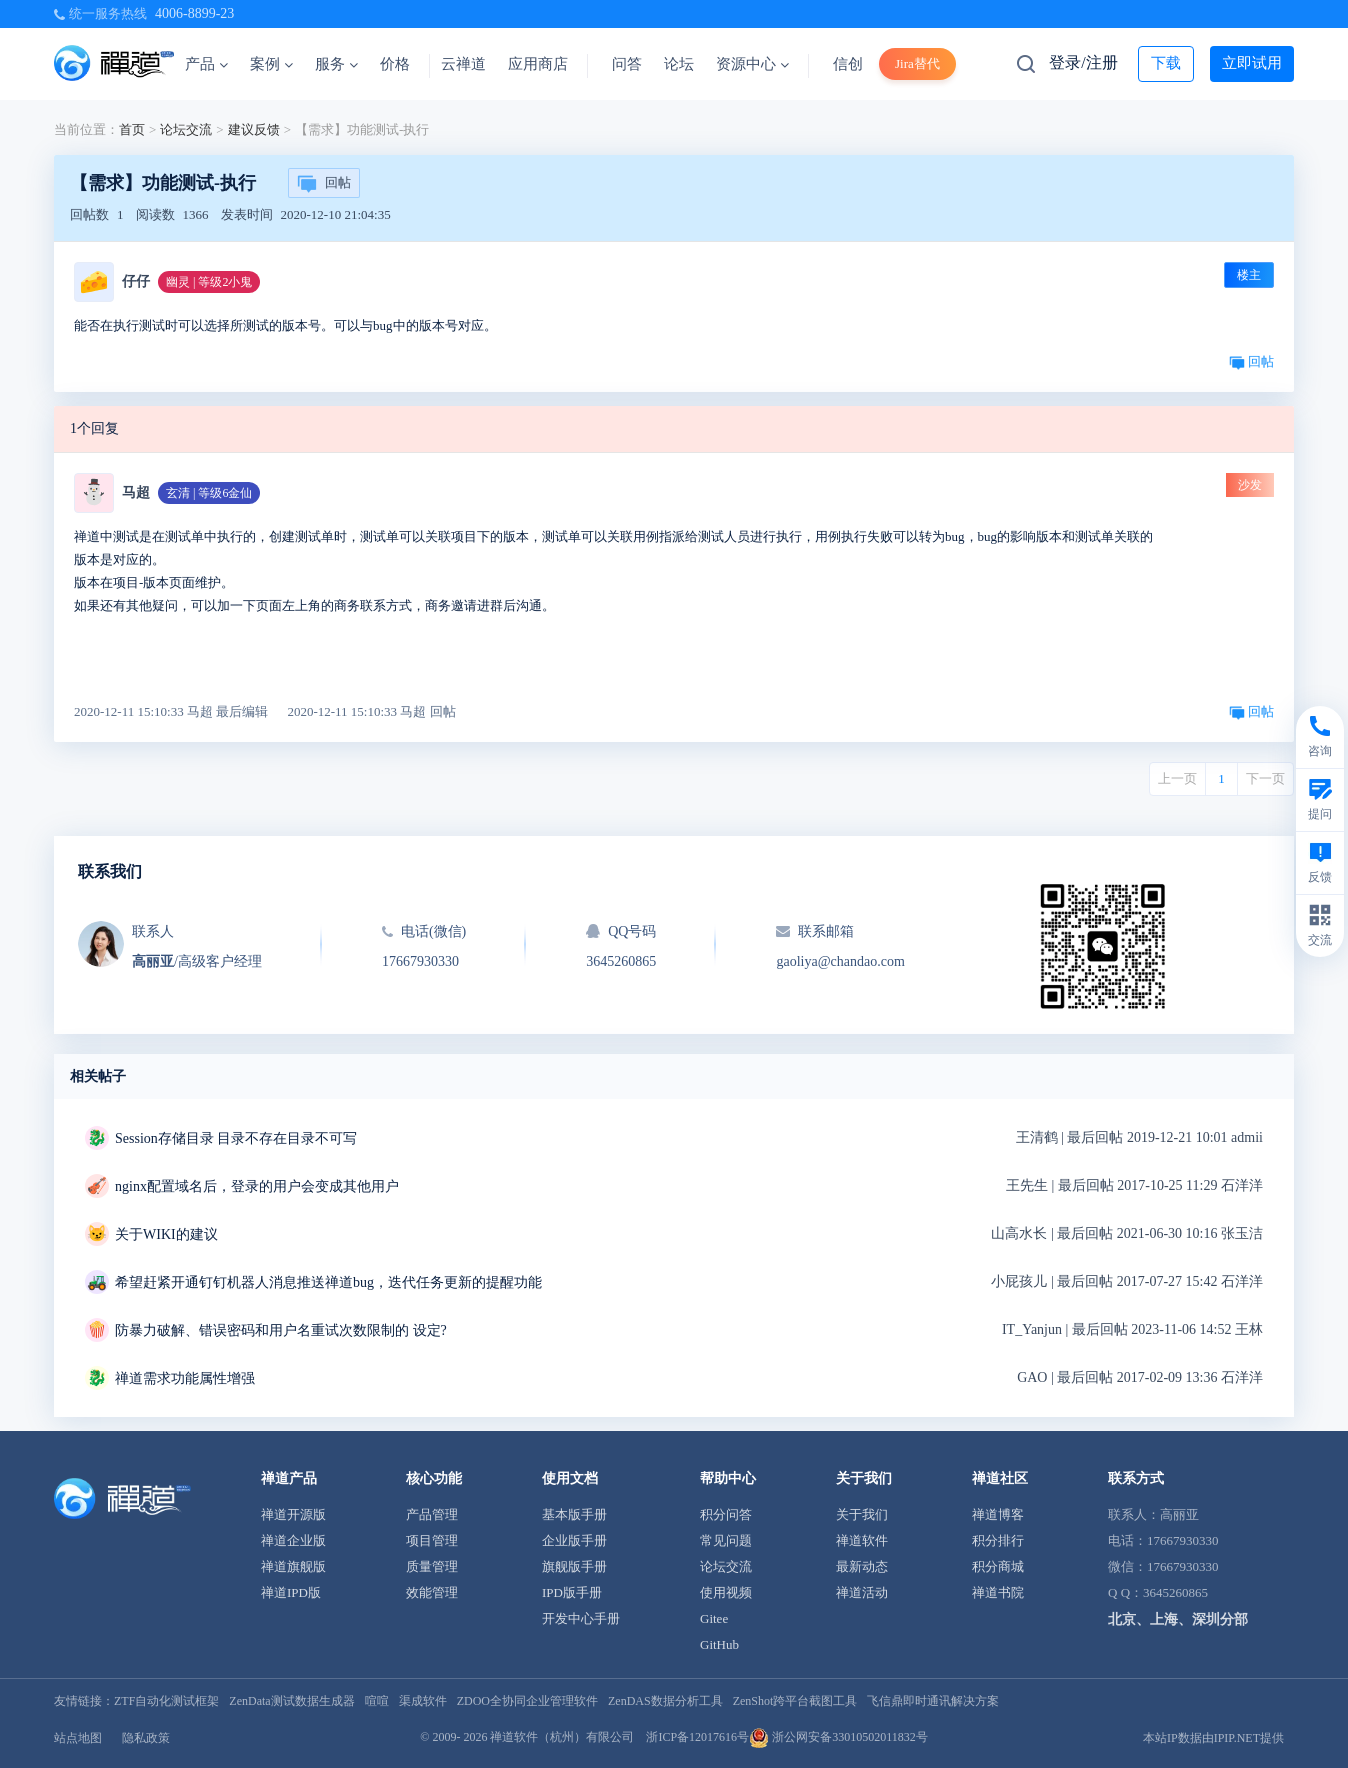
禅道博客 (998, 1514)
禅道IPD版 (291, 1592)
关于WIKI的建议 (166, 1234)
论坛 (679, 64)
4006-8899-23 (194, 13)
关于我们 (862, 1514)
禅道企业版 (293, 1540)
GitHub (719, 1644)
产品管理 (432, 1514)
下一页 (1265, 778)
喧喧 (377, 1701)
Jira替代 (917, 63)
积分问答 (726, 1514)
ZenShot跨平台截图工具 (795, 1701)
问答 (627, 64)
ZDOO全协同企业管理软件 (527, 1701)
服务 (336, 64)
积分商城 (998, 1566)
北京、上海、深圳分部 (1178, 1619)
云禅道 (463, 64)
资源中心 (752, 64)
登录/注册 (1083, 62)
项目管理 (432, 1540)
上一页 (1177, 778)
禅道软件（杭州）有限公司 (562, 1737)
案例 (271, 64)
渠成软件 (423, 1701)
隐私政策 (146, 1738)
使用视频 (726, 1592)
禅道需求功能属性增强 (185, 1378)
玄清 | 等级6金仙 (209, 493)
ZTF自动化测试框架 (166, 1701)
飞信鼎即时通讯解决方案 (933, 1701)
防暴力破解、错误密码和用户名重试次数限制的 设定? (281, 1330)
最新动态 (862, 1566)
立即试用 (1252, 63)
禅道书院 (998, 1592)
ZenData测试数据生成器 (291, 1701)
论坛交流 (186, 129)
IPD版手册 (572, 1592)
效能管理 (432, 1592)
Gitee (714, 1618)
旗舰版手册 (574, 1566)
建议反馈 (254, 129)
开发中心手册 (581, 1618)
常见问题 (726, 1540)
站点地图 (78, 1738)
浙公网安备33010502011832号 (838, 1737)
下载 (1166, 63)
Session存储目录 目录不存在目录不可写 (236, 1138)
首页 (132, 129)
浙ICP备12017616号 (697, 1737)
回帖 (324, 184)
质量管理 (432, 1566)
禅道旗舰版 (293, 1566)
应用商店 (538, 64)
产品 (206, 64)
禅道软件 (862, 1540)
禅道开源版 (293, 1514)
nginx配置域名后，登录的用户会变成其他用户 (257, 1186)
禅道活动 (862, 1592)
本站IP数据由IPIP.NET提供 (1213, 1738)
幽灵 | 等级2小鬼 (209, 282)
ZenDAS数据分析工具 (665, 1701)
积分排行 (998, 1540)
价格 (395, 64)
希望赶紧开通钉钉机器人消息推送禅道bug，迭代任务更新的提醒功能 (328, 1282)
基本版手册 (574, 1514)
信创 (848, 64)
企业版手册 (574, 1540)
